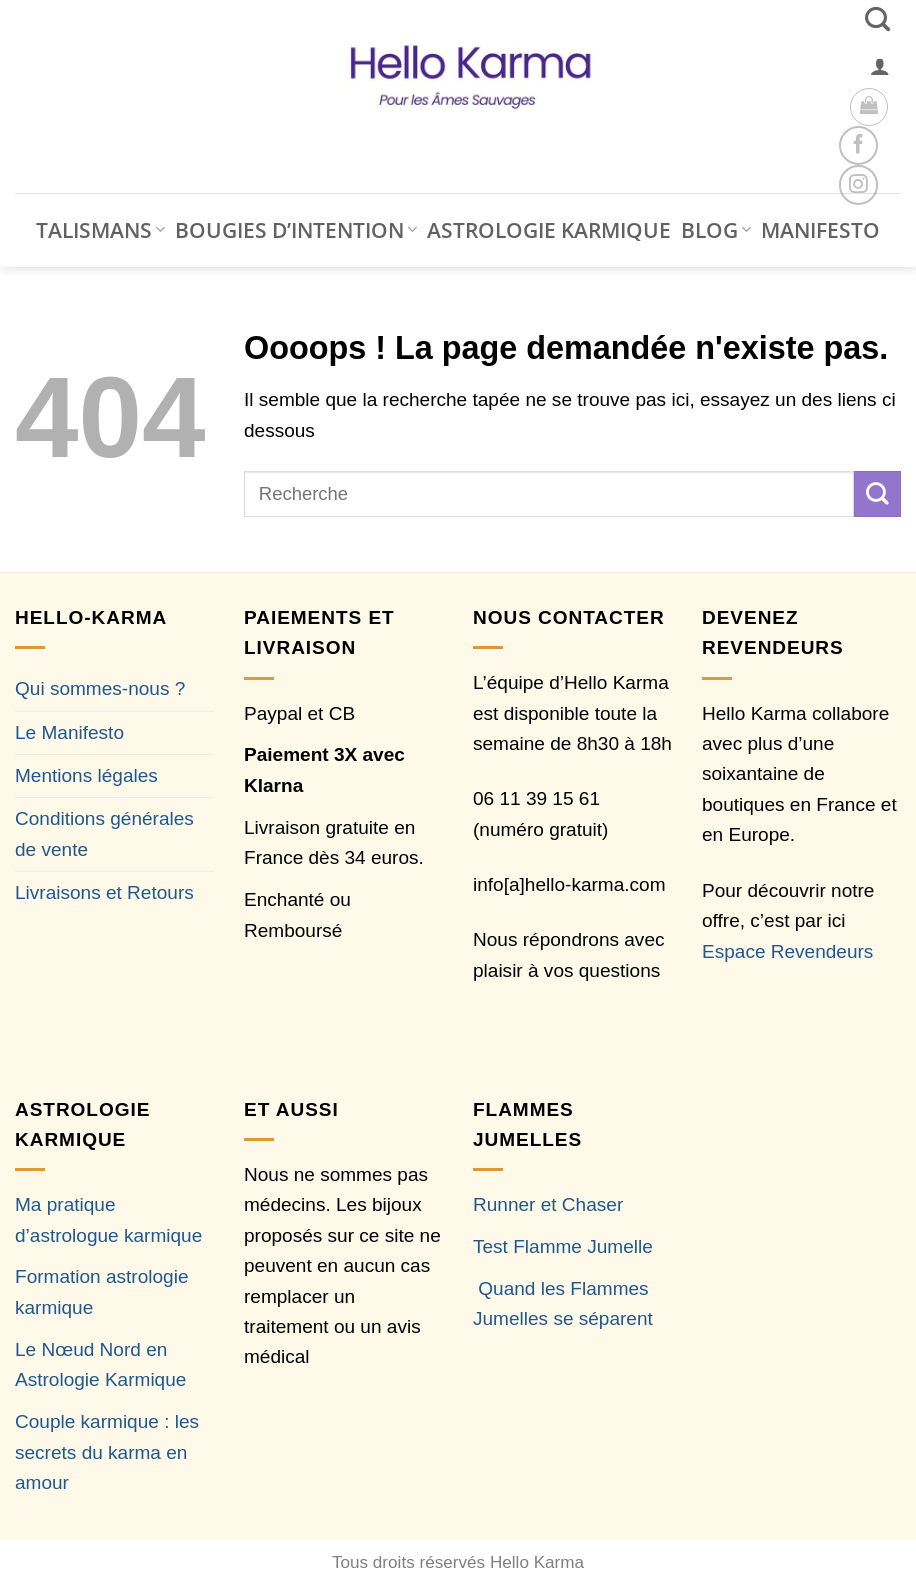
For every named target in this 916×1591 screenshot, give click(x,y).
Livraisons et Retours (104, 892)
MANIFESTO (820, 230)
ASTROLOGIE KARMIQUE (549, 230)
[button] (880, 66)
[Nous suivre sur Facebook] (858, 145)
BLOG (716, 230)
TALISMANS (100, 230)
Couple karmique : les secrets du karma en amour (107, 1452)
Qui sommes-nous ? (100, 688)
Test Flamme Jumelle (563, 1246)
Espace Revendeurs (787, 951)
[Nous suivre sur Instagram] (858, 184)
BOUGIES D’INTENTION (296, 230)
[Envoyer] (877, 494)
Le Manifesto (69, 732)
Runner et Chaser (548, 1204)
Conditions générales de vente (104, 833)
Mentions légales (86, 775)
